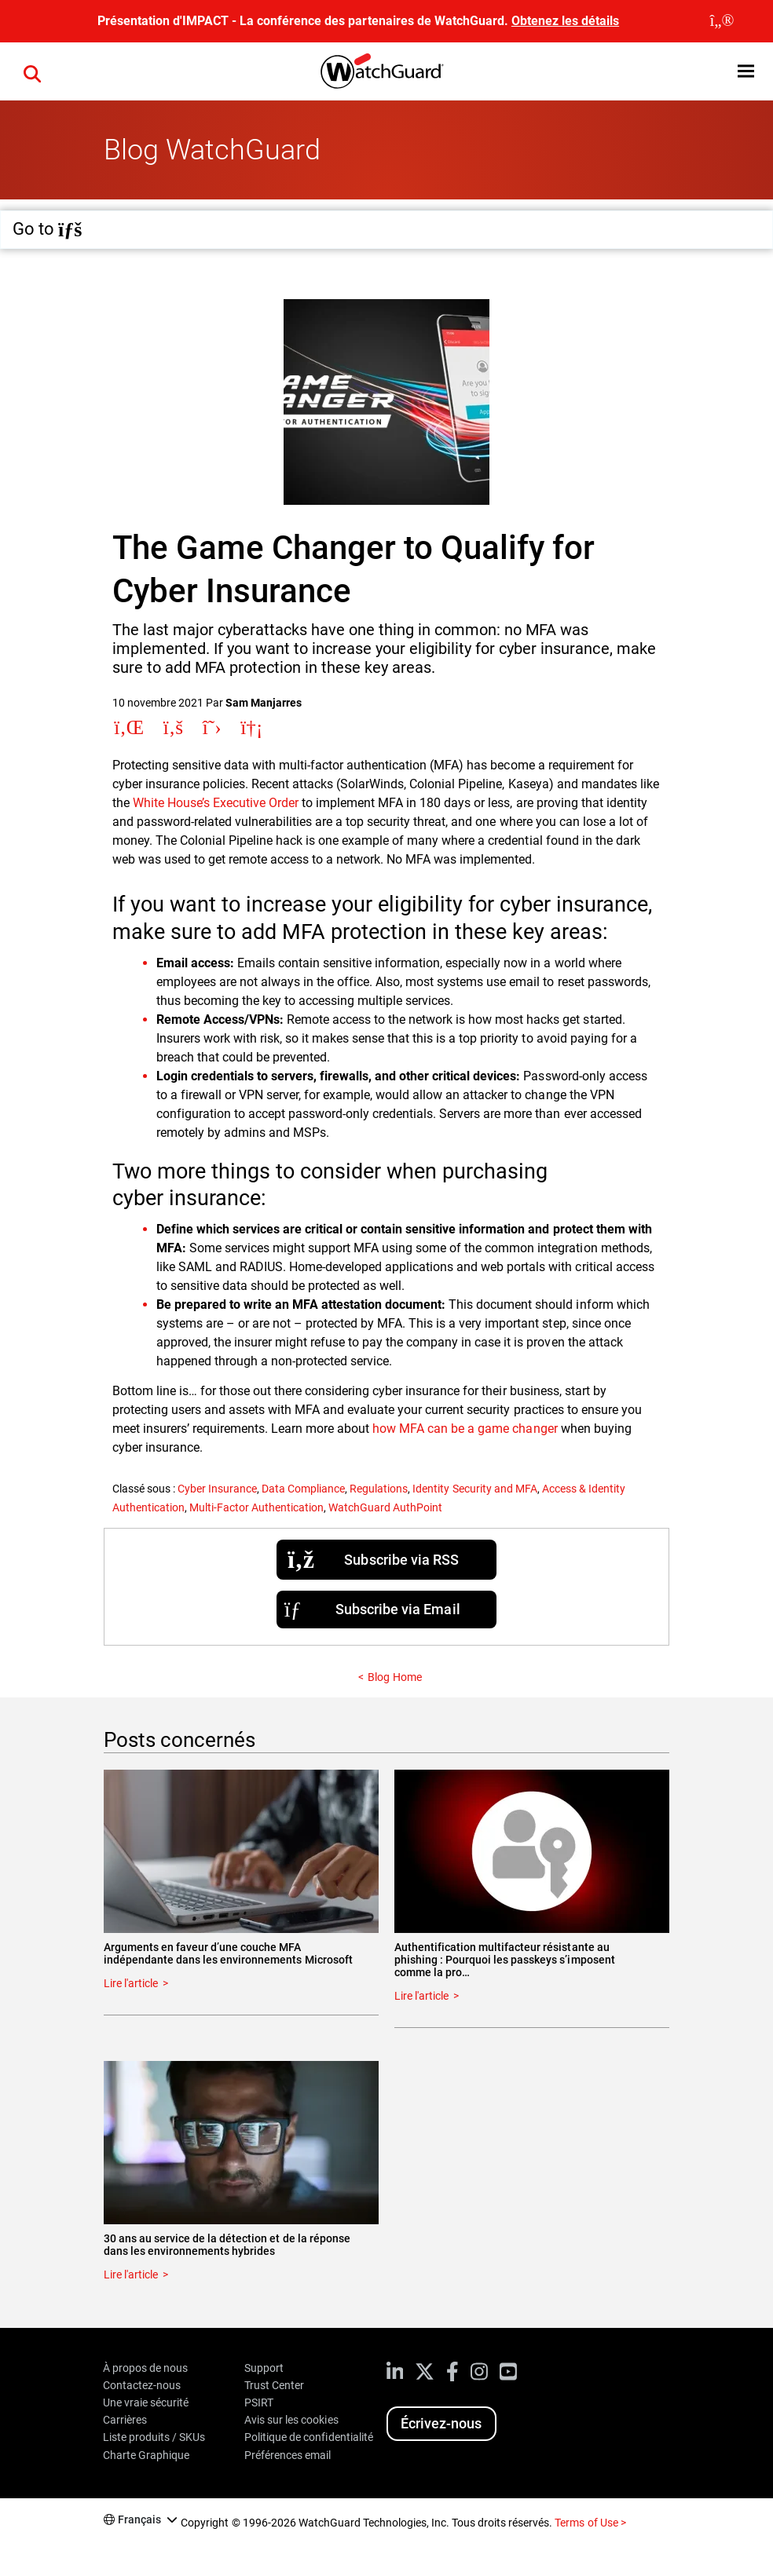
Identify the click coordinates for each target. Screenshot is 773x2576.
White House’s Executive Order (216, 802)
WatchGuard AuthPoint (385, 1507)
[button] (746, 71)
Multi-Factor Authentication (256, 1507)
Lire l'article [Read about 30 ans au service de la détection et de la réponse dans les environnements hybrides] (131, 2274)
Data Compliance (303, 1488)
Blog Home (394, 1677)
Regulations (379, 1488)
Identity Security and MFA (474, 1488)
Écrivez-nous (441, 2423)
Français (139, 2519)
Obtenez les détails (565, 20)
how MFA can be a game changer (464, 1428)
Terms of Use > (590, 2522)
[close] (722, 21)
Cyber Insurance (217, 1488)
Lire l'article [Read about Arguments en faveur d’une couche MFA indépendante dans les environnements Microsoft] (131, 1983)
